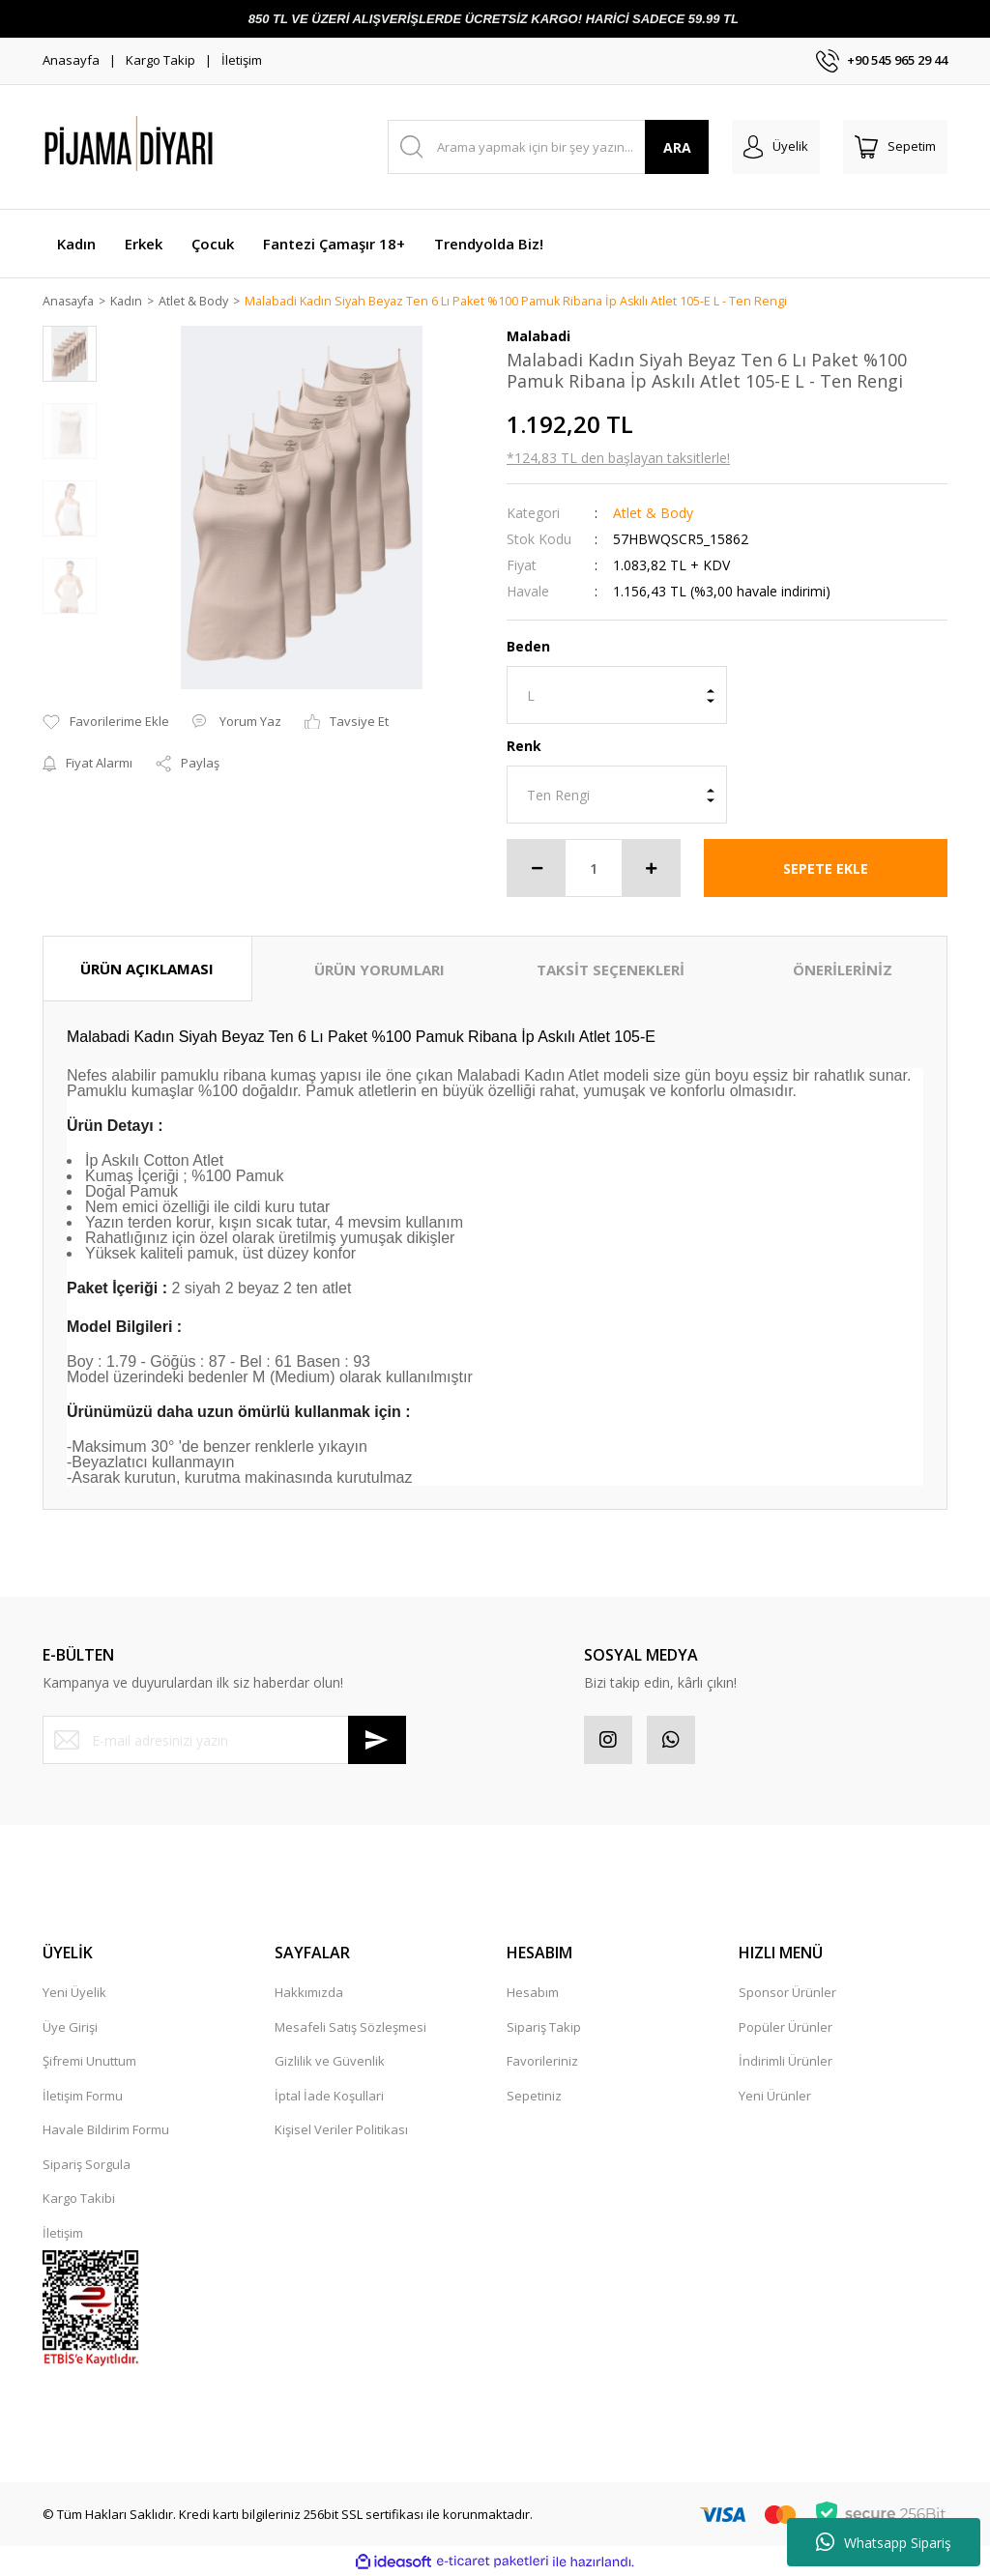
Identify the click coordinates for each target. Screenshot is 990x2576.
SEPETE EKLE (825, 869)
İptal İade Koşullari (329, 2096)
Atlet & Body (653, 514)
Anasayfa (71, 60)
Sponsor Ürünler (787, 1993)
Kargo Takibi (79, 2199)
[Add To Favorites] (106, 723)
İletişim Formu (83, 2096)
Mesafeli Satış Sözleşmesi (350, 2028)
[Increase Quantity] (651, 869)
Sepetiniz (534, 2096)
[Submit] (377, 1741)
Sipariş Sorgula (87, 2165)
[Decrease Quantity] (537, 869)
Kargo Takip (160, 60)
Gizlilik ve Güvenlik (330, 2061)
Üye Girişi (70, 2028)
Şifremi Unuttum (89, 2061)
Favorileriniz (542, 2061)
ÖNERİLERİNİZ (842, 970)
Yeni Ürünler (775, 2096)
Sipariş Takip (544, 2028)
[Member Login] (776, 147)
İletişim (241, 60)
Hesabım (533, 1993)
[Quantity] (594, 869)
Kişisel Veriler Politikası (341, 2130)
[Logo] (178, 147)
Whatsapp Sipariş (883, 2542)
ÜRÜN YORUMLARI (379, 970)
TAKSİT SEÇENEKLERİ (610, 970)
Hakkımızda (309, 1993)
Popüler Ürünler (785, 2028)
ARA (677, 147)
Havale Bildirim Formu (106, 2130)
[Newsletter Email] (224, 1741)
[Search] (549, 147)
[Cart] (895, 147)
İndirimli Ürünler (785, 2061)
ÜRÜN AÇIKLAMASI (147, 969)
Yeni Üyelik (74, 1993)
